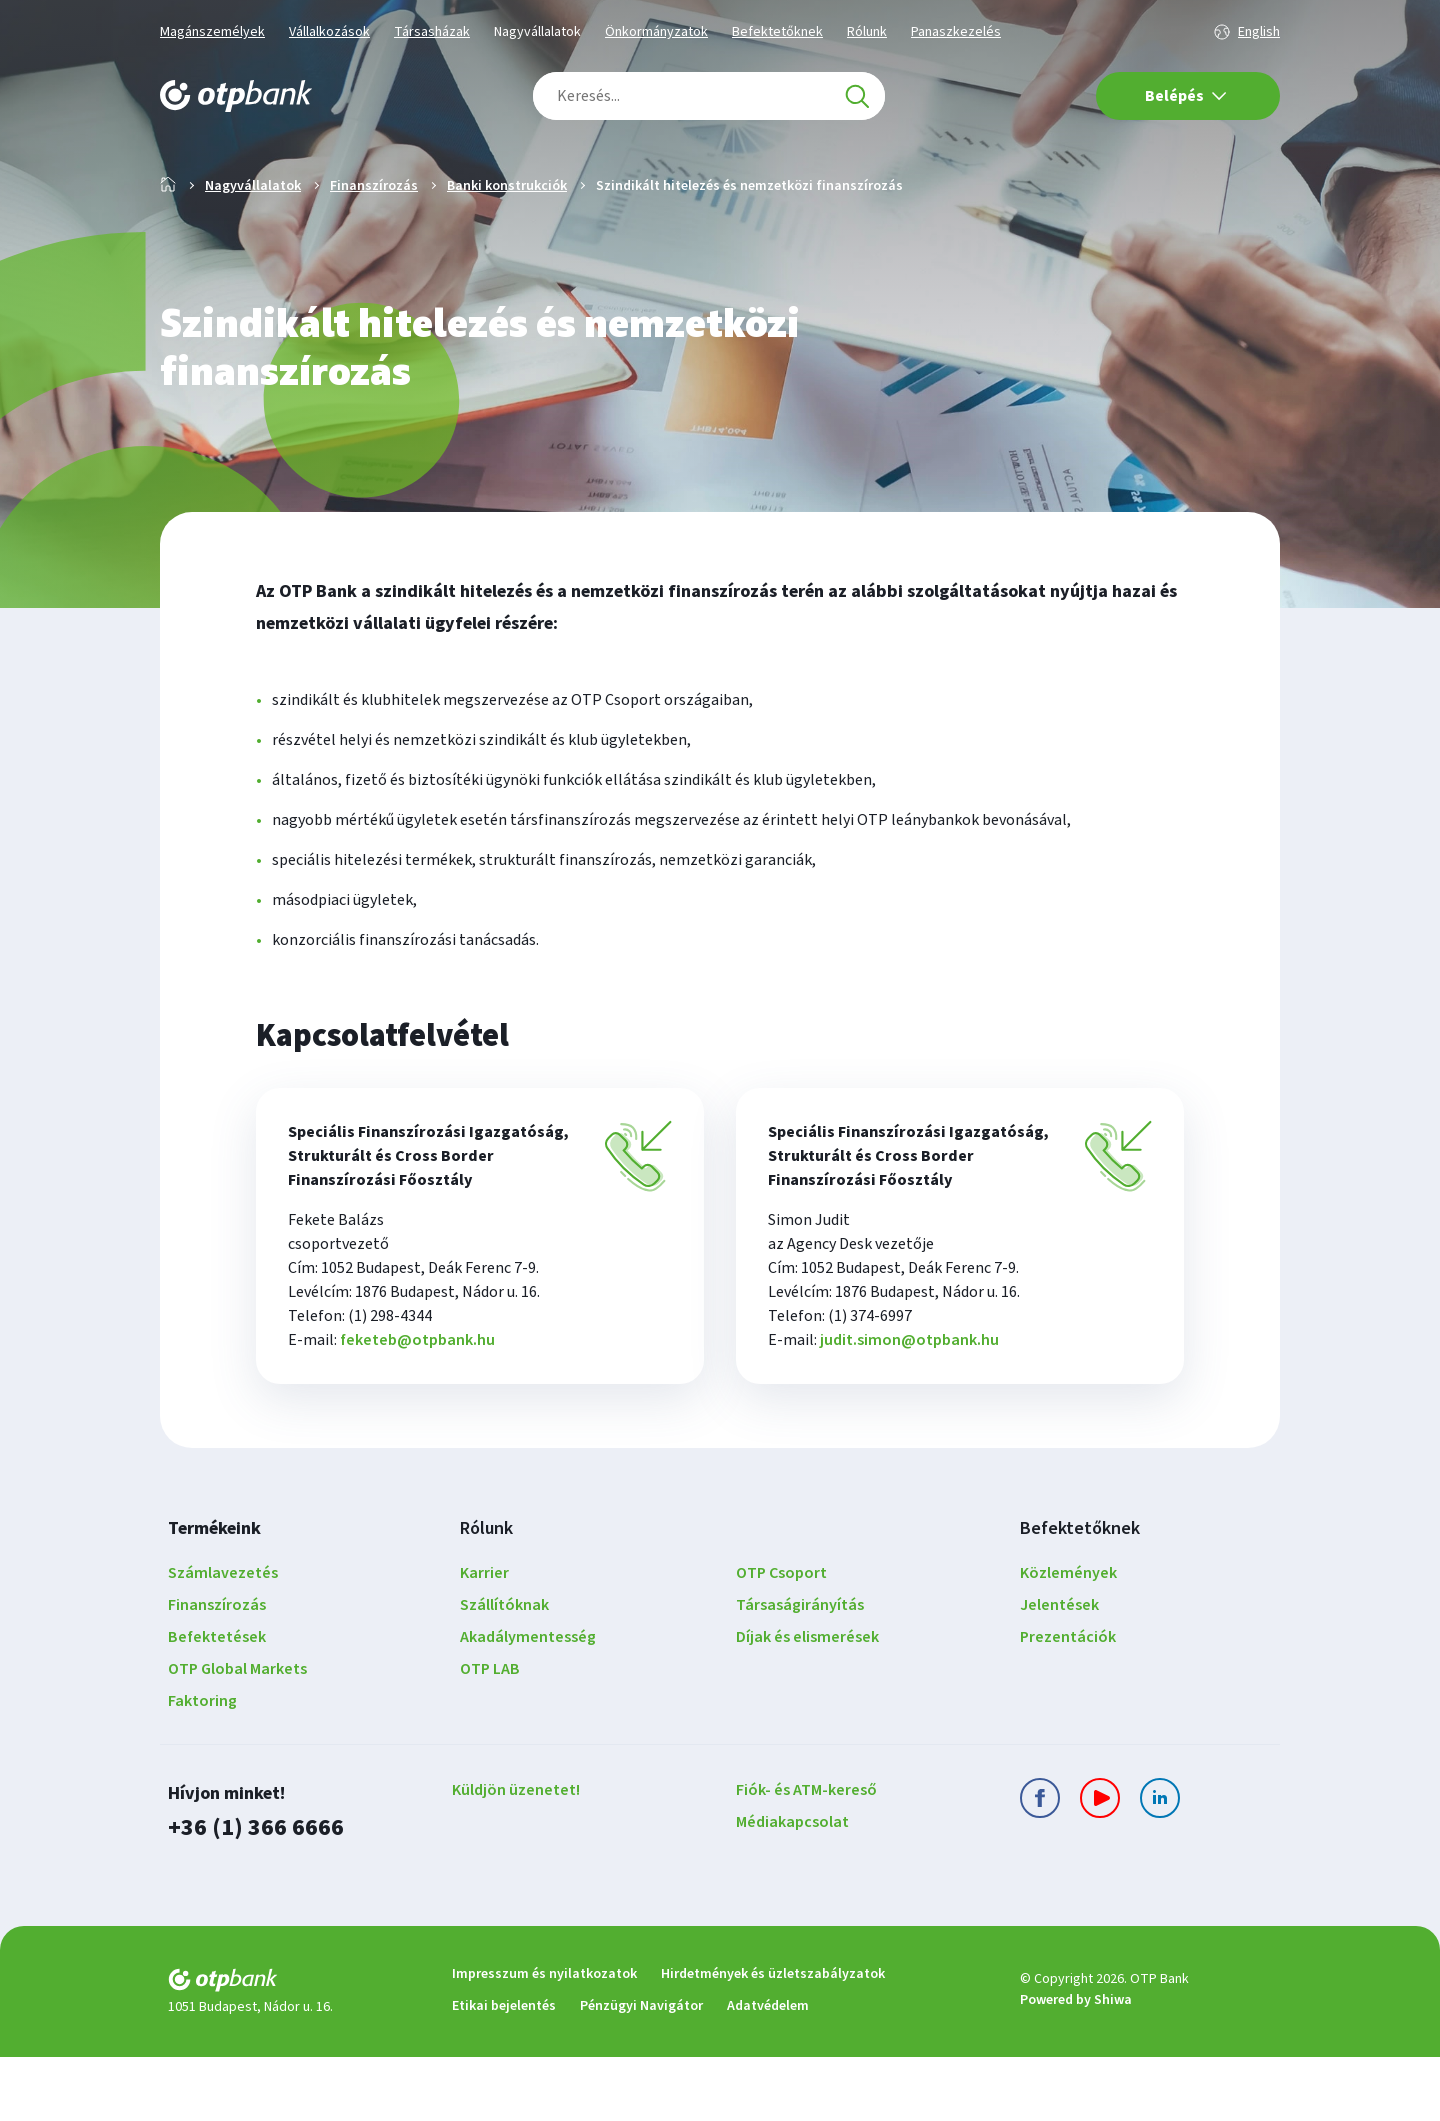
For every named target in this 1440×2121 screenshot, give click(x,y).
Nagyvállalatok (537, 32)
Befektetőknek (777, 32)
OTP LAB (490, 1733)
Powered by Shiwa (1076, 2064)
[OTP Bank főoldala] (236, 96)
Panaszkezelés (956, 32)
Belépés (1186, 96)
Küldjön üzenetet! (516, 1854)
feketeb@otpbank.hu (417, 1404)
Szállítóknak (504, 1669)
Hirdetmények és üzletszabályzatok (773, 2038)
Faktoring (202, 1765)
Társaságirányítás (800, 1669)
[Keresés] (857, 96)
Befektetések (217, 1701)
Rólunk (867, 32)
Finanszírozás (374, 250)
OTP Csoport (781, 1637)
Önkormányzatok (656, 32)
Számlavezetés (223, 1637)
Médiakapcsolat (792, 1886)
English (1259, 32)
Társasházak (432, 32)
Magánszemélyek (212, 32)
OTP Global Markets (237, 1733)
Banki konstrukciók (507, 250)
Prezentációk (1068, 1701)
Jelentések (1059, 1669)
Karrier (484, 1637)
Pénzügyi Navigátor (641, 2070)
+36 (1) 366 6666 (256, 1891)
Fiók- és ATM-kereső (806, 1854)
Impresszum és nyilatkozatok (544, 2038)
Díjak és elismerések (807, 1701)
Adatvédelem (768, 2070)
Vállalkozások (329, 32)
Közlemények (1068, 1637)
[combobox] (709, 96)
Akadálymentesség (528, 1701)
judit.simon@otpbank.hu (909, 1404)
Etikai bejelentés (504, 2070)
